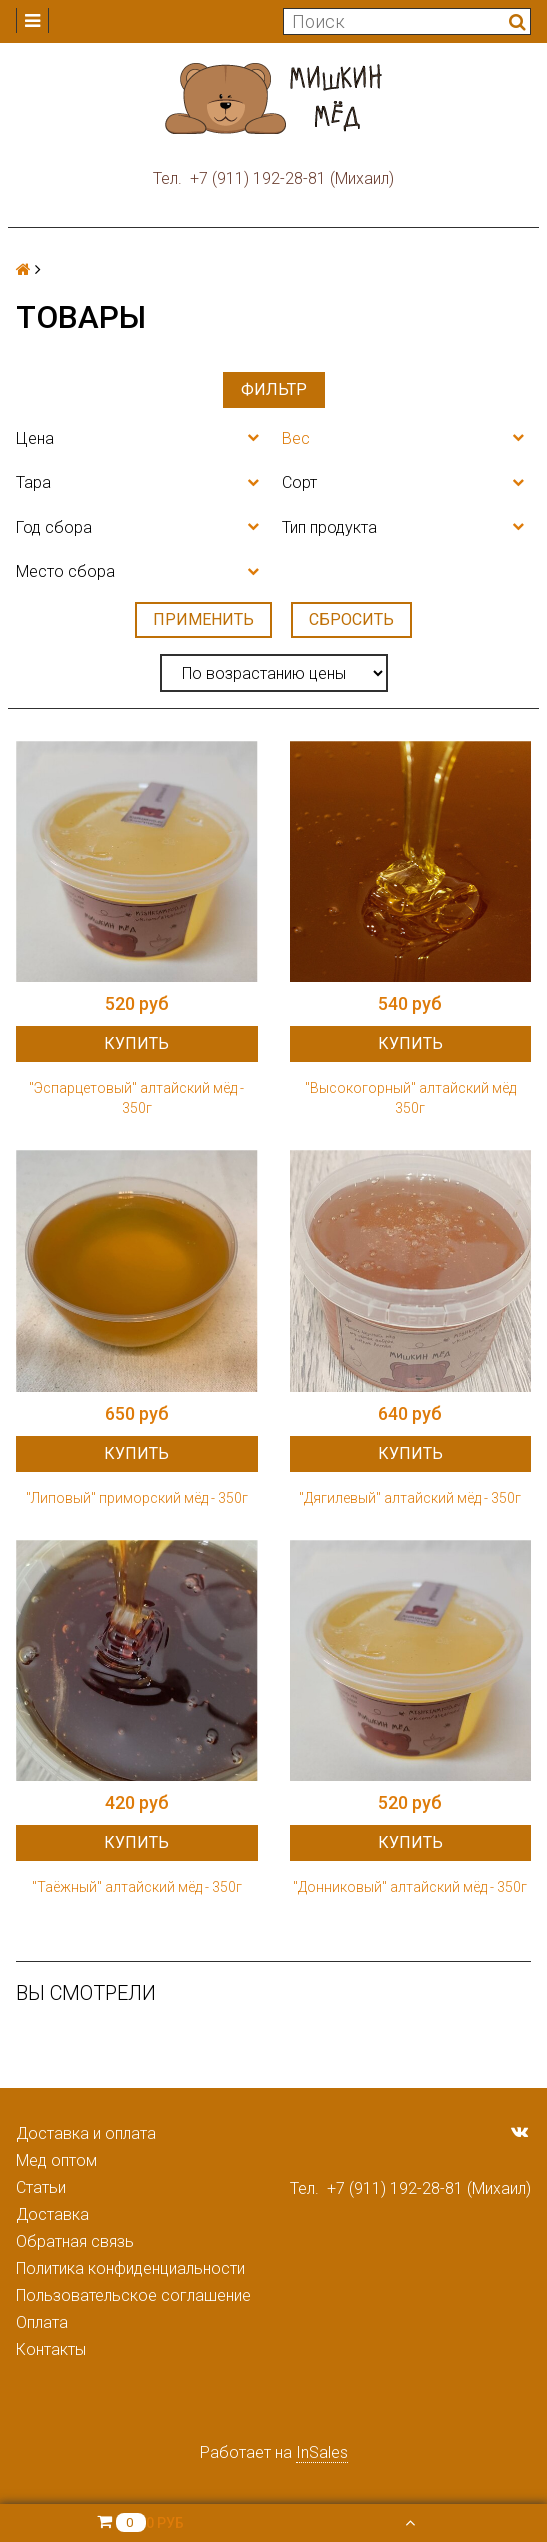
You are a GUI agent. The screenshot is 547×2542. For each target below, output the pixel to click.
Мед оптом (56, 2160)
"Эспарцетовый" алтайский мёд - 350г (136, 1098)
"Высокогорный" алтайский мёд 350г (410, 1098)
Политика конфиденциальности (130, 2268)
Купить (136, 1043)
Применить (203, 619)
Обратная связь (75, 2241)
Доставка (52, 2214)
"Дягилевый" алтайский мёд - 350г (410, 1498)
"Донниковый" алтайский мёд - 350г (410, 1887)
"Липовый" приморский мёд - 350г (137, 1498)
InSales (322, 2452)
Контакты (51, 2349)
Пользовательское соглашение (133, 2295)
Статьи (41, 2187)
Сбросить (352, 619)
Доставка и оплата (86, 2133)
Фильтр (274, 389)
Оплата (42, 2322)
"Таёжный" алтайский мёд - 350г (137, 1887)
